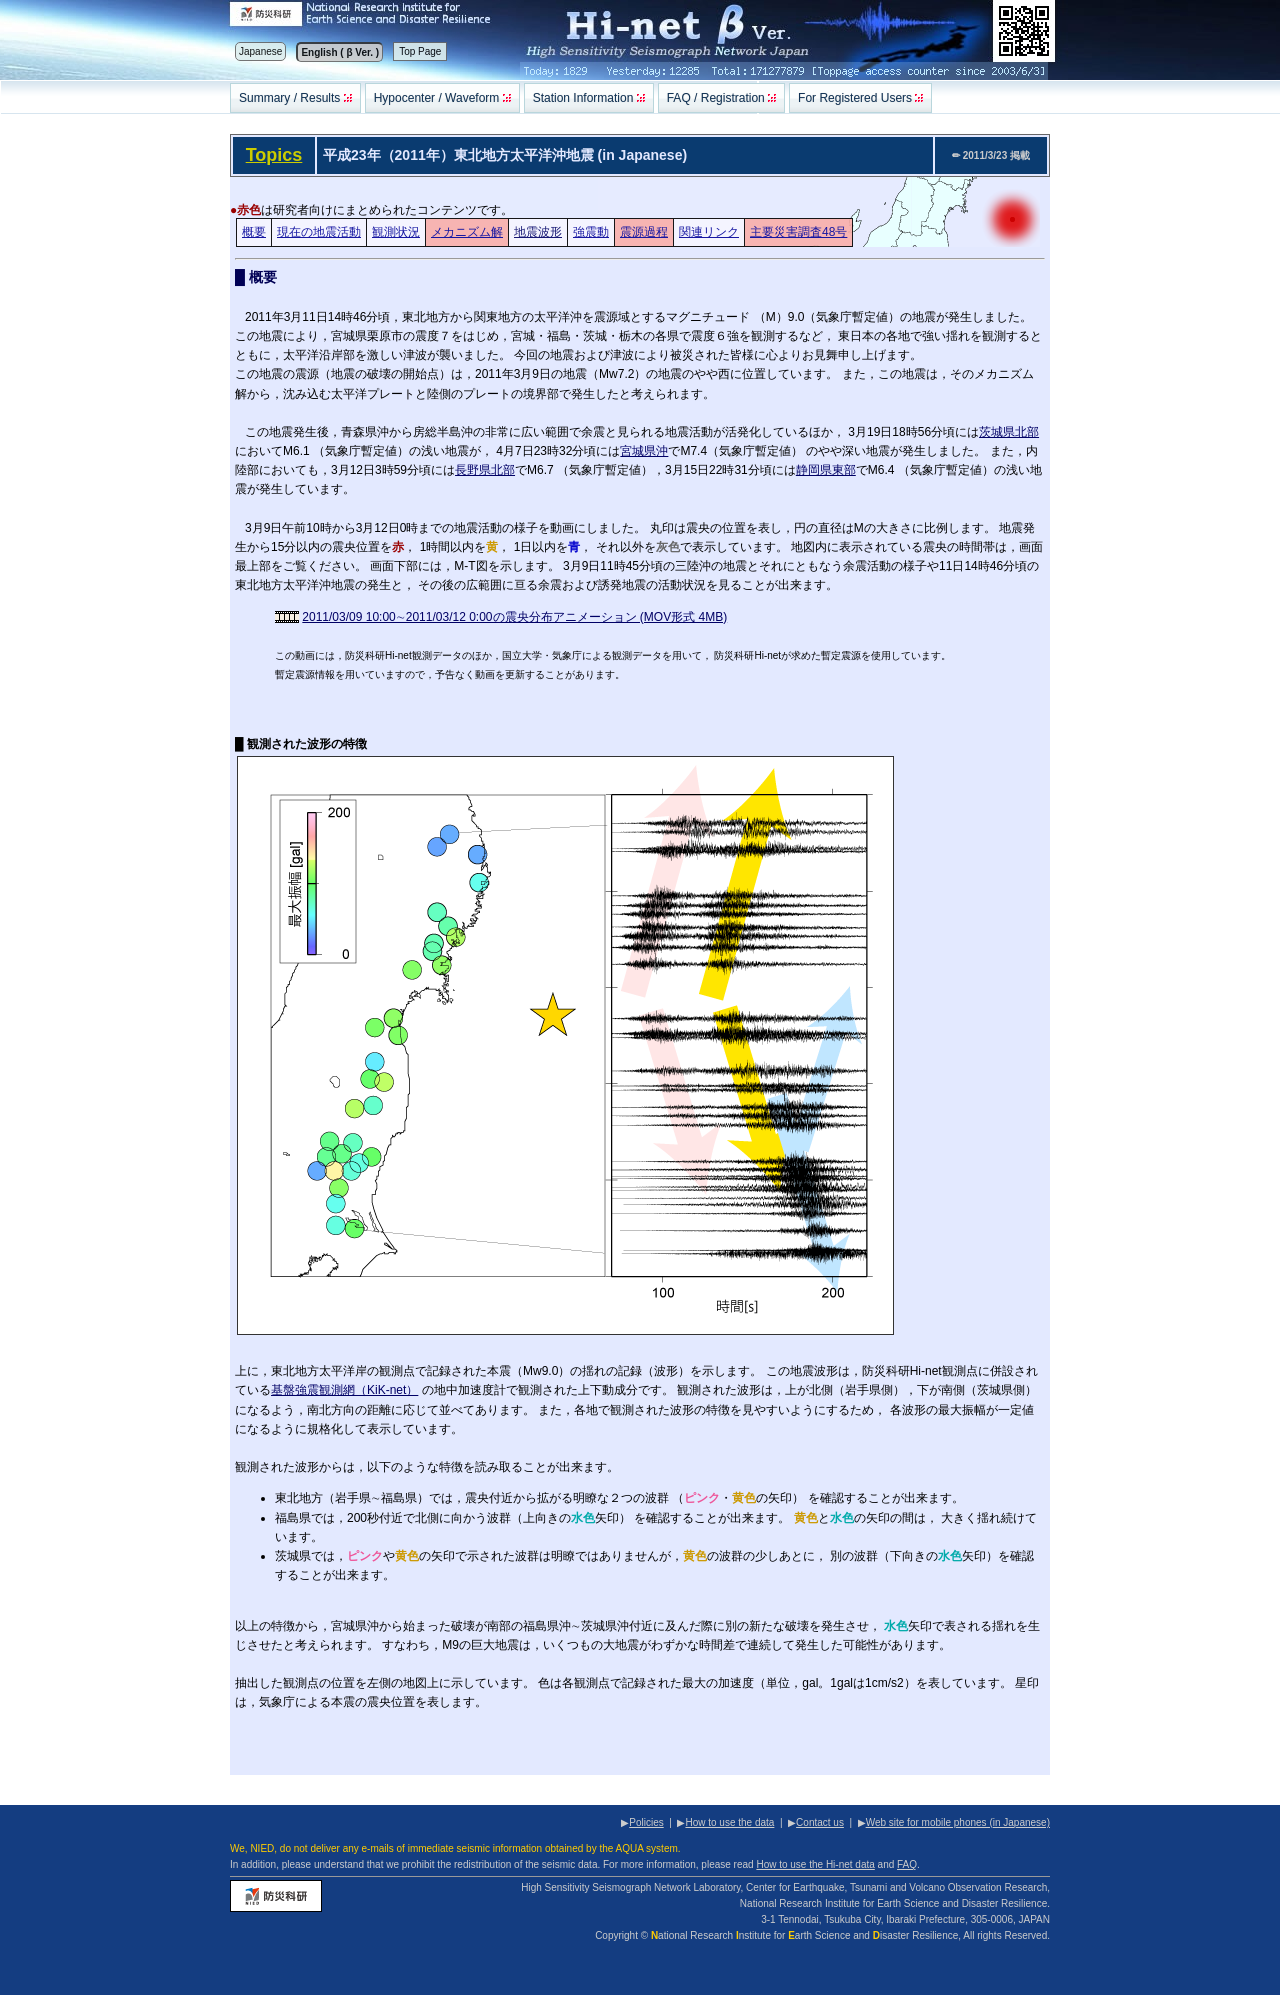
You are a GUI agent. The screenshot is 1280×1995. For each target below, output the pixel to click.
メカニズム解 (467, 232)
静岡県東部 (826, 470)
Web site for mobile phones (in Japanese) (958, 1822)
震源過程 (644, 232)
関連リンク (709, 232)
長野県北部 (485, 470)
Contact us (820, 1822)
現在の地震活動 (319, 232)
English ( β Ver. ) (340, 52)
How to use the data (729, 1822)
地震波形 (538, 232)
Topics (274, 155)
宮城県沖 (644, 451)
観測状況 (396, 232)
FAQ (907, 1864)
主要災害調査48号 (798, 232)
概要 (254, 232)
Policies (646, 1822)
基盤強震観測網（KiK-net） (344, 1390)
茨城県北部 (1009, 432)
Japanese (260, 51)
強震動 (591, 232)
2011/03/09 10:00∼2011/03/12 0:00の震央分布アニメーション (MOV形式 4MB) (514, 617)
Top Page (420, 51)
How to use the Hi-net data (815, 1864)
